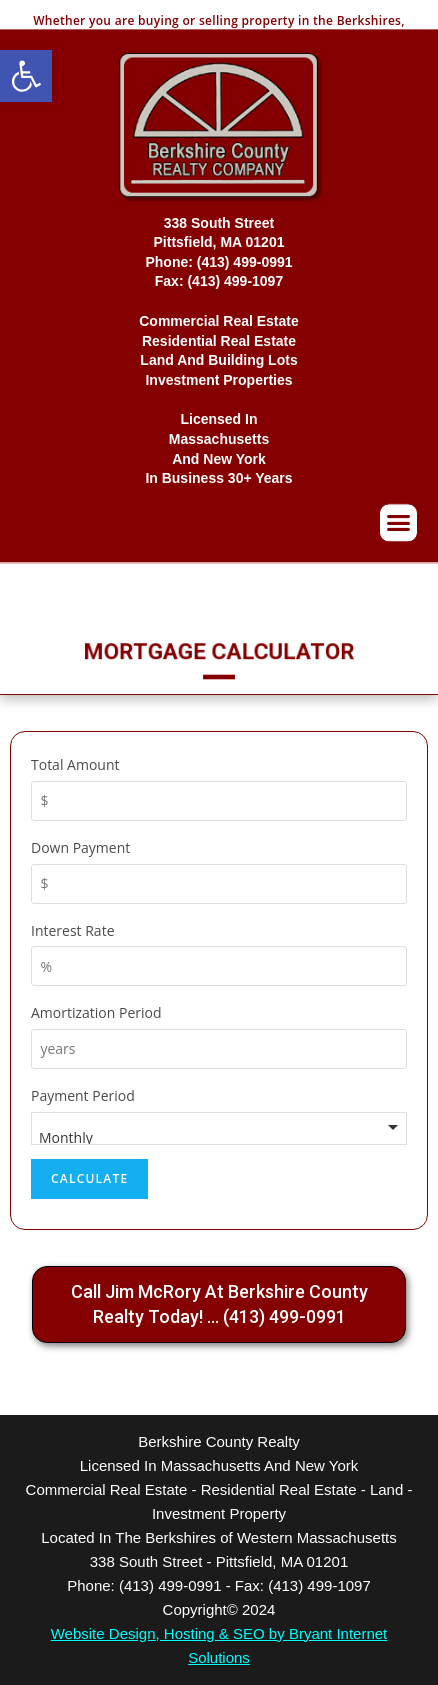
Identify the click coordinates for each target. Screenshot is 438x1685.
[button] (26, 76)
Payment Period (83, 1095)
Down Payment (80, 847)
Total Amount (75, 764)
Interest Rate (73, 930)
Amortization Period (96, 1012)
